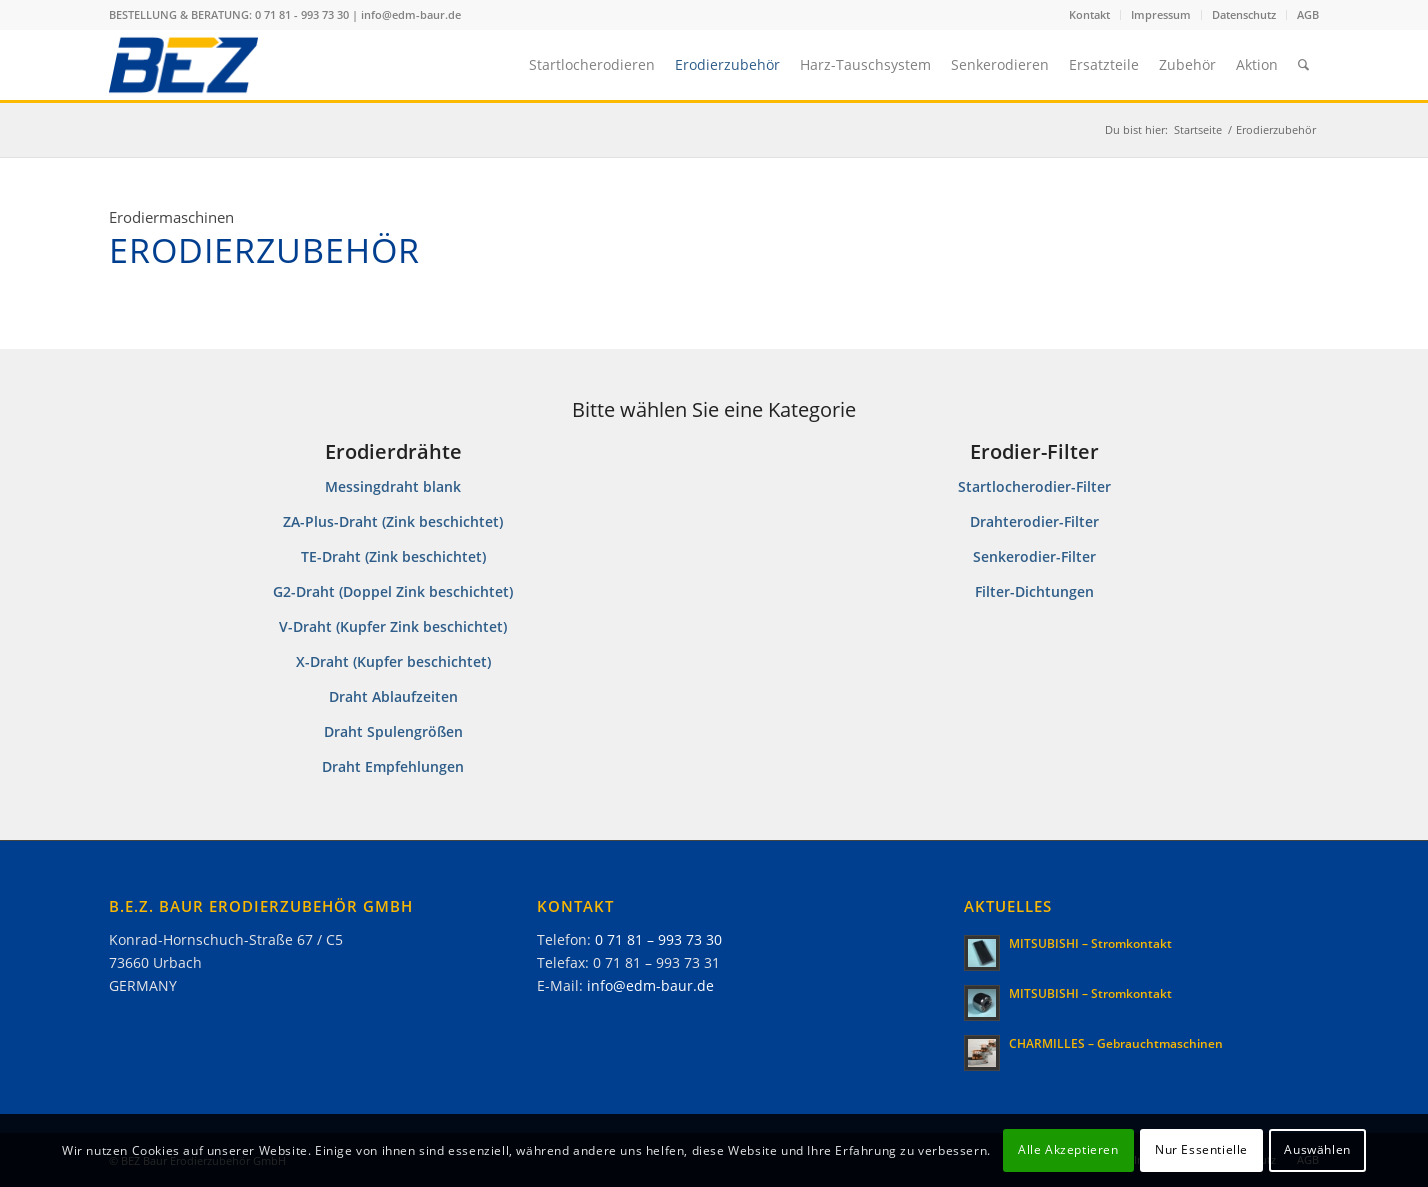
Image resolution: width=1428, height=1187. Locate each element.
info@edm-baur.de (411, 14)
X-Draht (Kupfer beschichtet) (393, 661)
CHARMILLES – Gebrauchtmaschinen (1116, 1043)
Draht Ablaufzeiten (393, 696)
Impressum (1161, 14)
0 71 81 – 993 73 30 (658, 939)
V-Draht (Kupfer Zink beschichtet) (393, 626)
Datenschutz (1244, 14)
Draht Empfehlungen (393, 766)
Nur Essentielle (1201, 1149)
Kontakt (1089, 14)
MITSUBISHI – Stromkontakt (1090, 943)
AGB (1308, 14)
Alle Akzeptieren (1068, 1149)
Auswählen (1317, 1149)
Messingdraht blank (393, 486)
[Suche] (1303, 65)
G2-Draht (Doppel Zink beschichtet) (393, 591)
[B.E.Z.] (183, 65)
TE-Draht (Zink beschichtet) (393, 556)
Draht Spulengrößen (393, 731)
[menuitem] (1090, 15)
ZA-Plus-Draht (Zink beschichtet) (393, 521)
